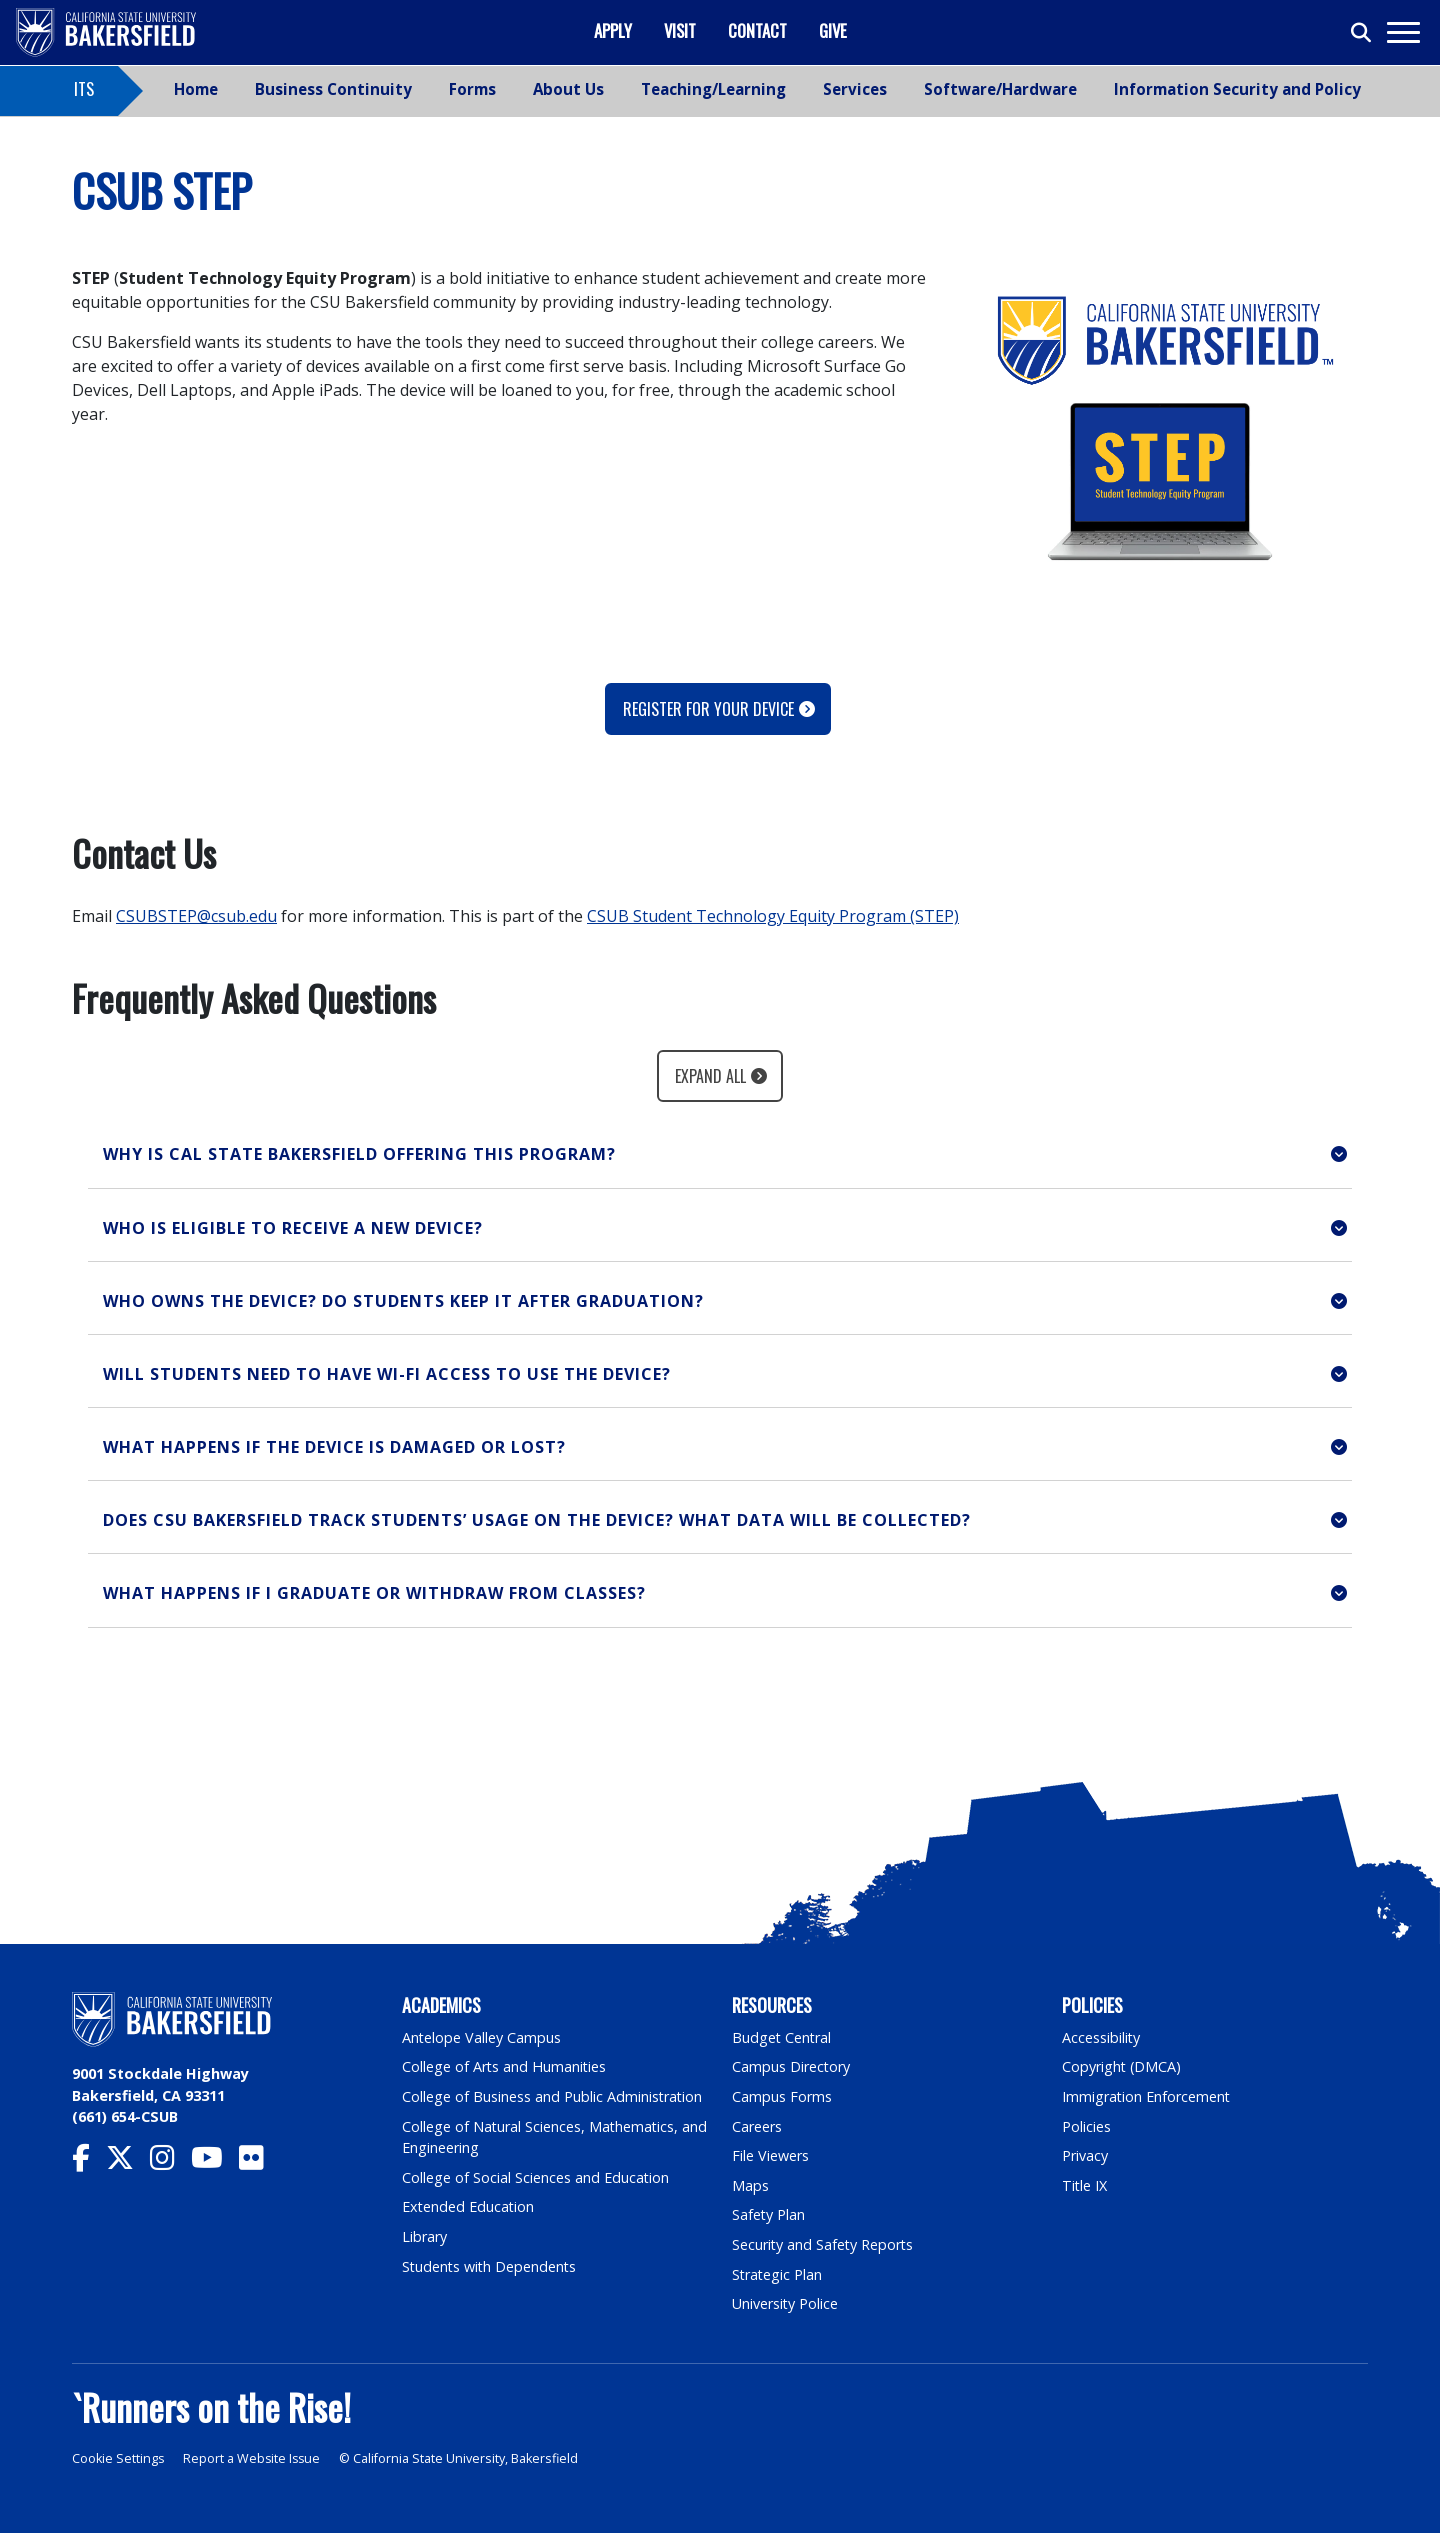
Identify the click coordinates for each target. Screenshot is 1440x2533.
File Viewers (770, 2155)
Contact (757, 30)
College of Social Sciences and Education (536, 2177)
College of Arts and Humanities (505, 2066)
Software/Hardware (1000, 89)
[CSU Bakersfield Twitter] (128, 2162)
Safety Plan (769, 2214)
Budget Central (782, 2037)
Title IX (1085, 2185)
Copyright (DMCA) (1122, 2066)
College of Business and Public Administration (553, 2096)
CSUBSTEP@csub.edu (196, 916)
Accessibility (1101, 2037)
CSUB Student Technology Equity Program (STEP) (773, 916)
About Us (568, 89)
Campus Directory (791, 2066)
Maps (750, 2185)
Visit (680, 30)
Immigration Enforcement (1147, 2096)
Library (424, 2236)
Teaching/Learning (713, 89)
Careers (757, 2126)
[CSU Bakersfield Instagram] (170, 2162)
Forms (472, 89)
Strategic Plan (778, 2274)
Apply (613, 30)
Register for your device (708, 709)
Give (833, 30)
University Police (785, 2303)
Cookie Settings (118, 2458)
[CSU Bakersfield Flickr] (259, 2162)
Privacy (1085, 2155)
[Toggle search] (1362, 33)
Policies (1086, 2126)
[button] (720, 1154)
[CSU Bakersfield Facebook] (89, 2162)
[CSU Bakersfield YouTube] (215, 2162)
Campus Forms (782, 2096)
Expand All (710, 1076)
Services (855, 89)
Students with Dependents (491, 2266)
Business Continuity (333, 89)
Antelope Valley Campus (482, 2037)
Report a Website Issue (254, 2458)
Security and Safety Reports (824, 2244)
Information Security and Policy (1237, 89)
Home (196, 89)
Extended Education (469, 2206)
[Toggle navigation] (1402, 32)
